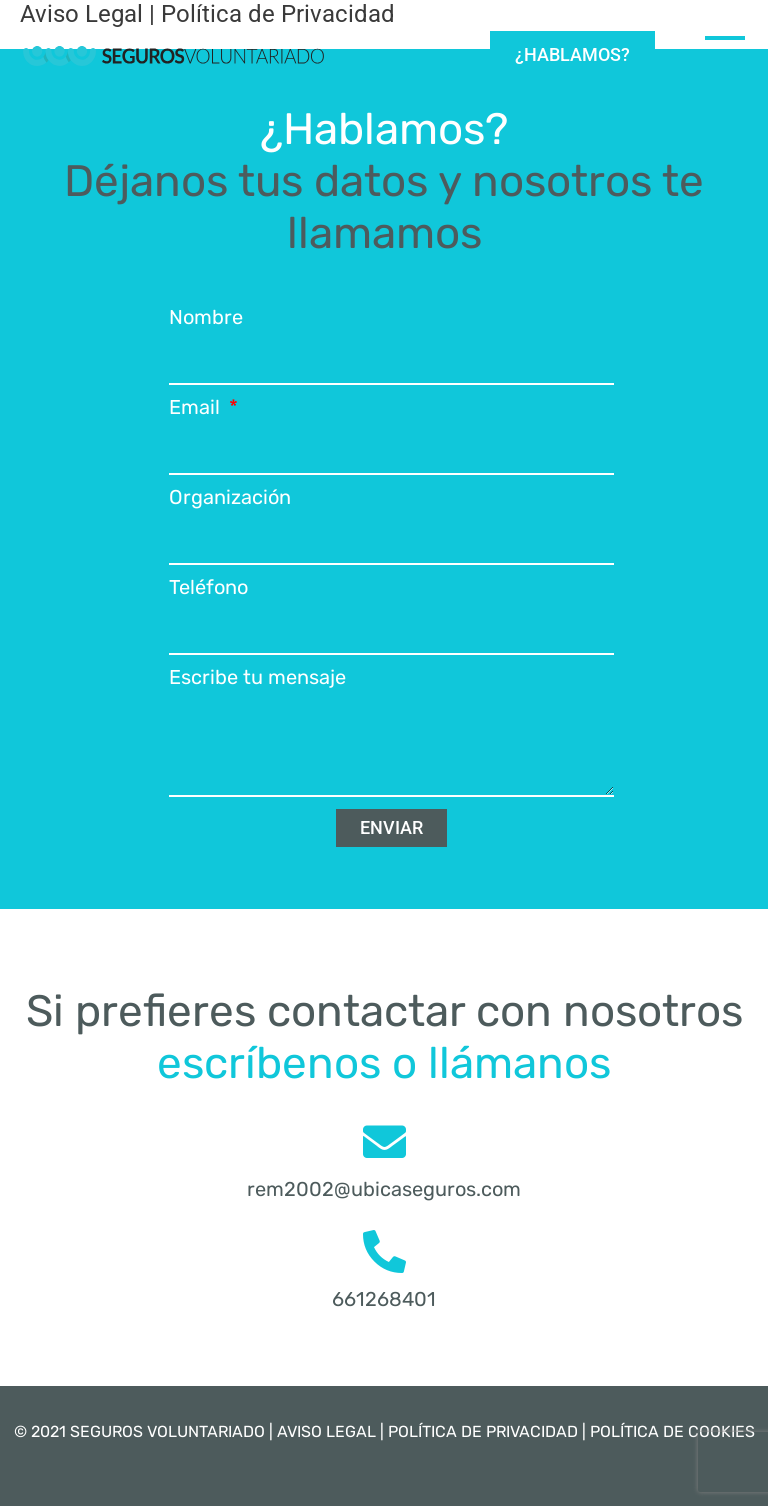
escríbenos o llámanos (384, 1063)
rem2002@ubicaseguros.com (384, 1189)
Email (197, 407)
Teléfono (208, 587)
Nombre (206, 317)
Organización (230, 497)
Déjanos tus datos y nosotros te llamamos (384, 207)
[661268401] (384, 1251)
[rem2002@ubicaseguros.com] (384, 1141)
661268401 (384, 1299)
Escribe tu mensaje (257, 677)
